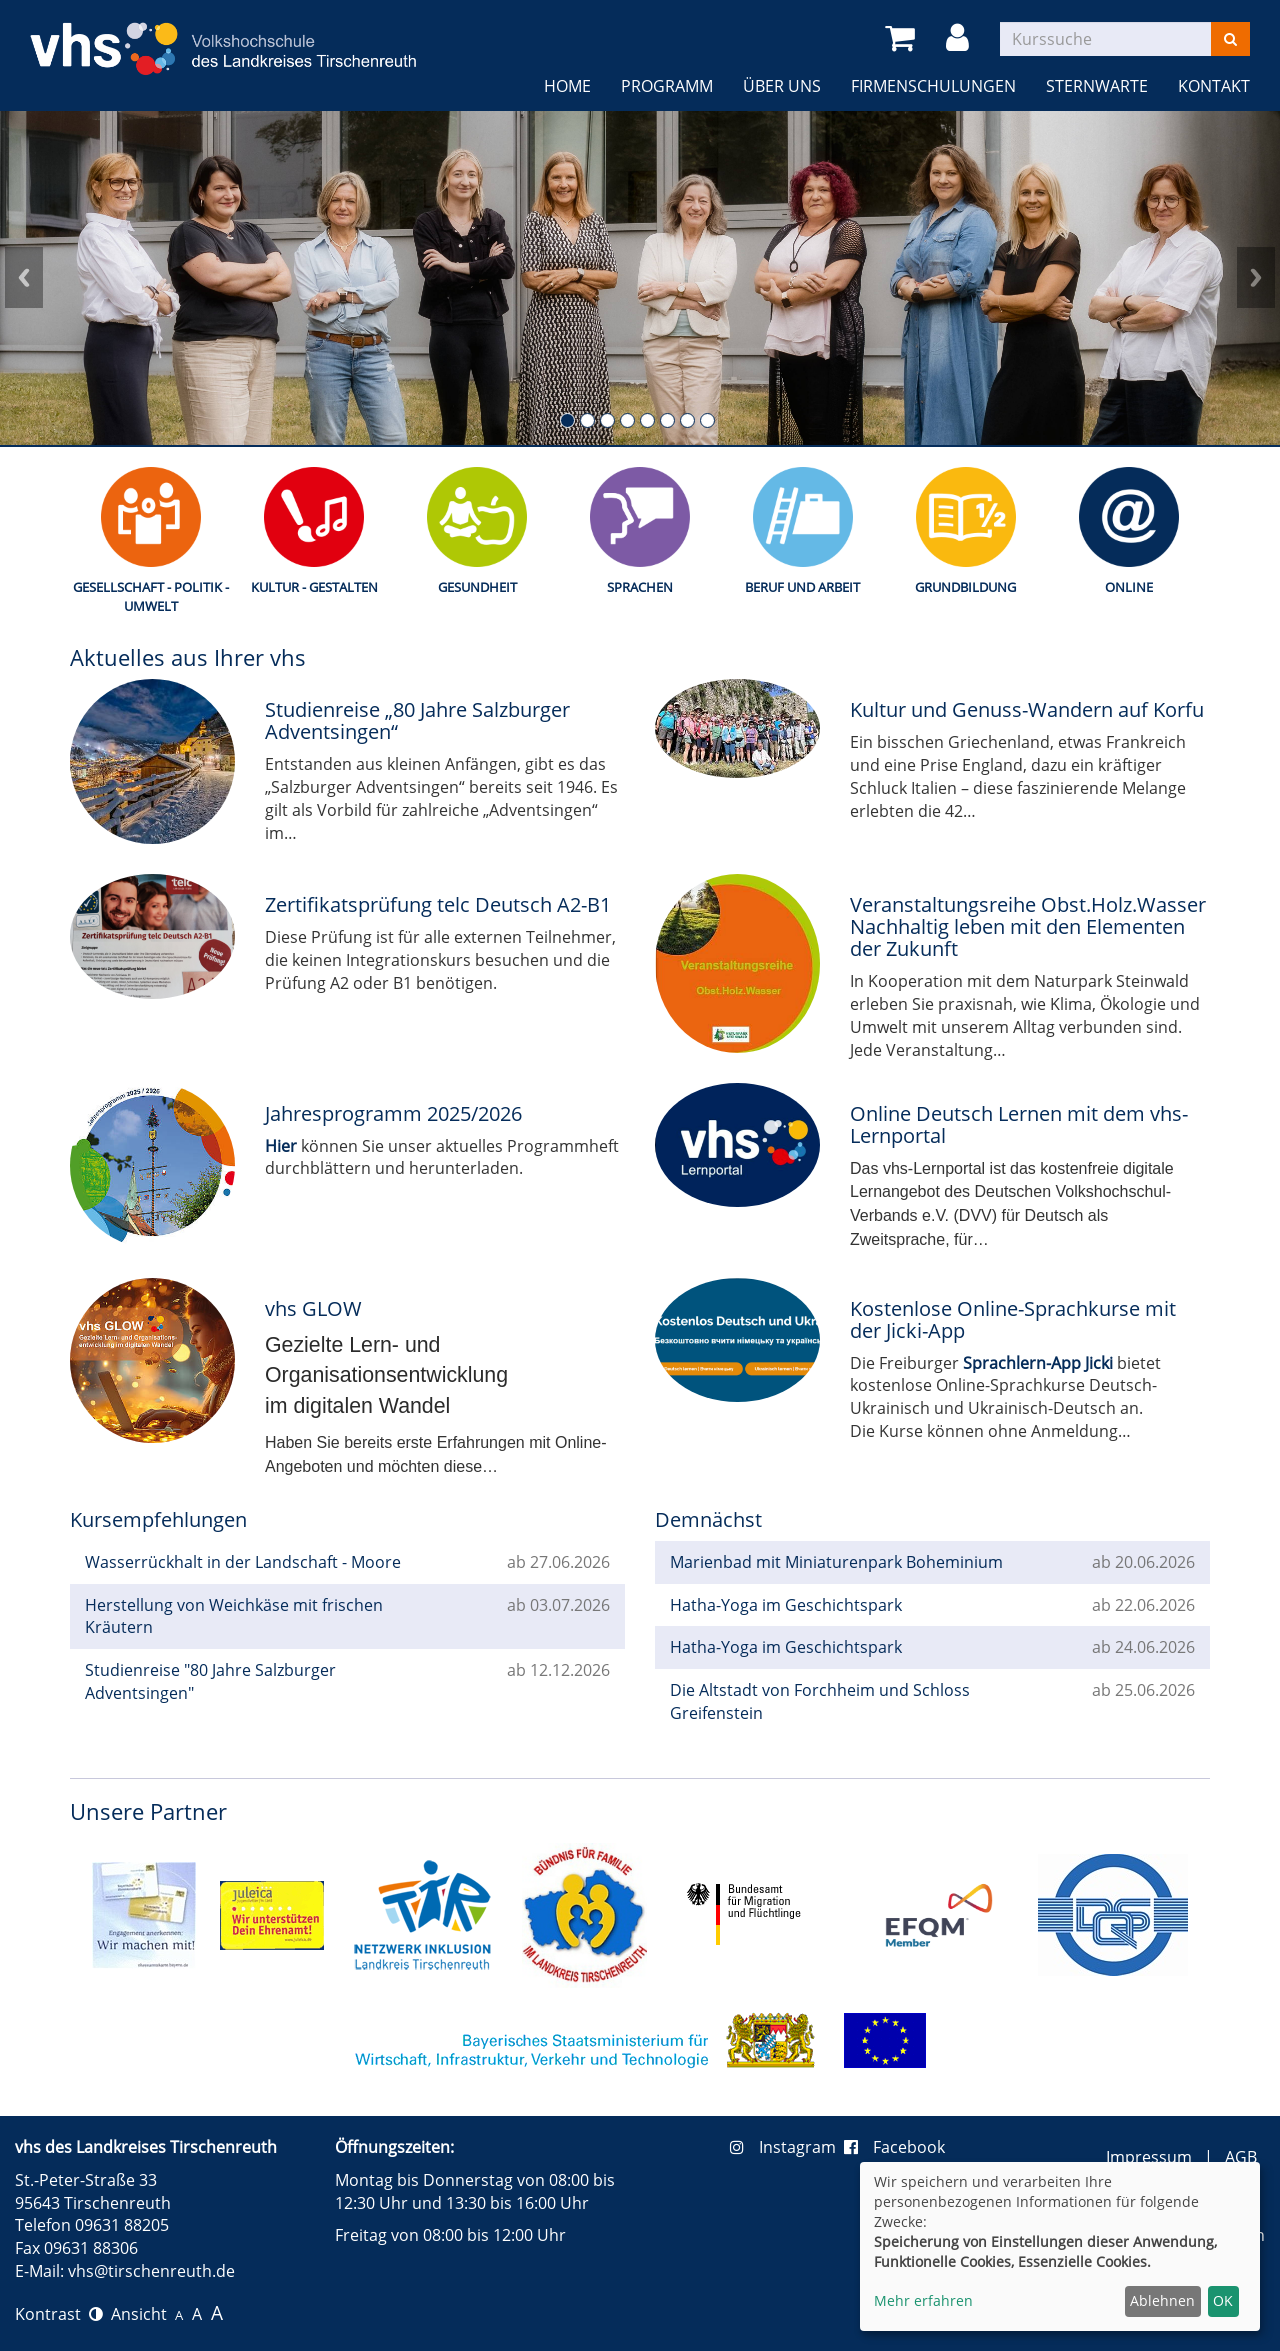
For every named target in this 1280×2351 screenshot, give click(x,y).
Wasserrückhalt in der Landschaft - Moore (243, 1562)
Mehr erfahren (923, 2300)
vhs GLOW (313, 1308)
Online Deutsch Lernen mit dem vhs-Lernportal (1019, 1124)
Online (1129, 587)
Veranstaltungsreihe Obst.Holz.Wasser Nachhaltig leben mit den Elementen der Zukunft (1028, 926)
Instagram (787, 2147)
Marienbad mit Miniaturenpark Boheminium (836, 1562)
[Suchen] (1230, 39)
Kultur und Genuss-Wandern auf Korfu (1027, 709)
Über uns (782, 86)
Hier (281, 1146)
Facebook (894, 2147)
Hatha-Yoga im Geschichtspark (786, 1605)
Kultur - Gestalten (314, 587)
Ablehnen (1162, 2300)
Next (1256, 278)
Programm (667, 86)
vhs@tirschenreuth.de (151, 2271)
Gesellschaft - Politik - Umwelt (151, 596)
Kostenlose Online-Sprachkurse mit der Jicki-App (1013, 1319)
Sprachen (640, 587)
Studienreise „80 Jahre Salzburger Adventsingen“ (417, 720)
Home (567, 86)
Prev (24, 278)
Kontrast (59, 2314)
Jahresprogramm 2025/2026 (393, 1113)
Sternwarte (1097, 86)
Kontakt (1214, 86)
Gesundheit (477, 587)
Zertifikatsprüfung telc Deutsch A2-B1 (438, 904)
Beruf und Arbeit (802, 587)
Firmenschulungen (933, 86)
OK (1223, 2300)
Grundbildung (965, 587)
